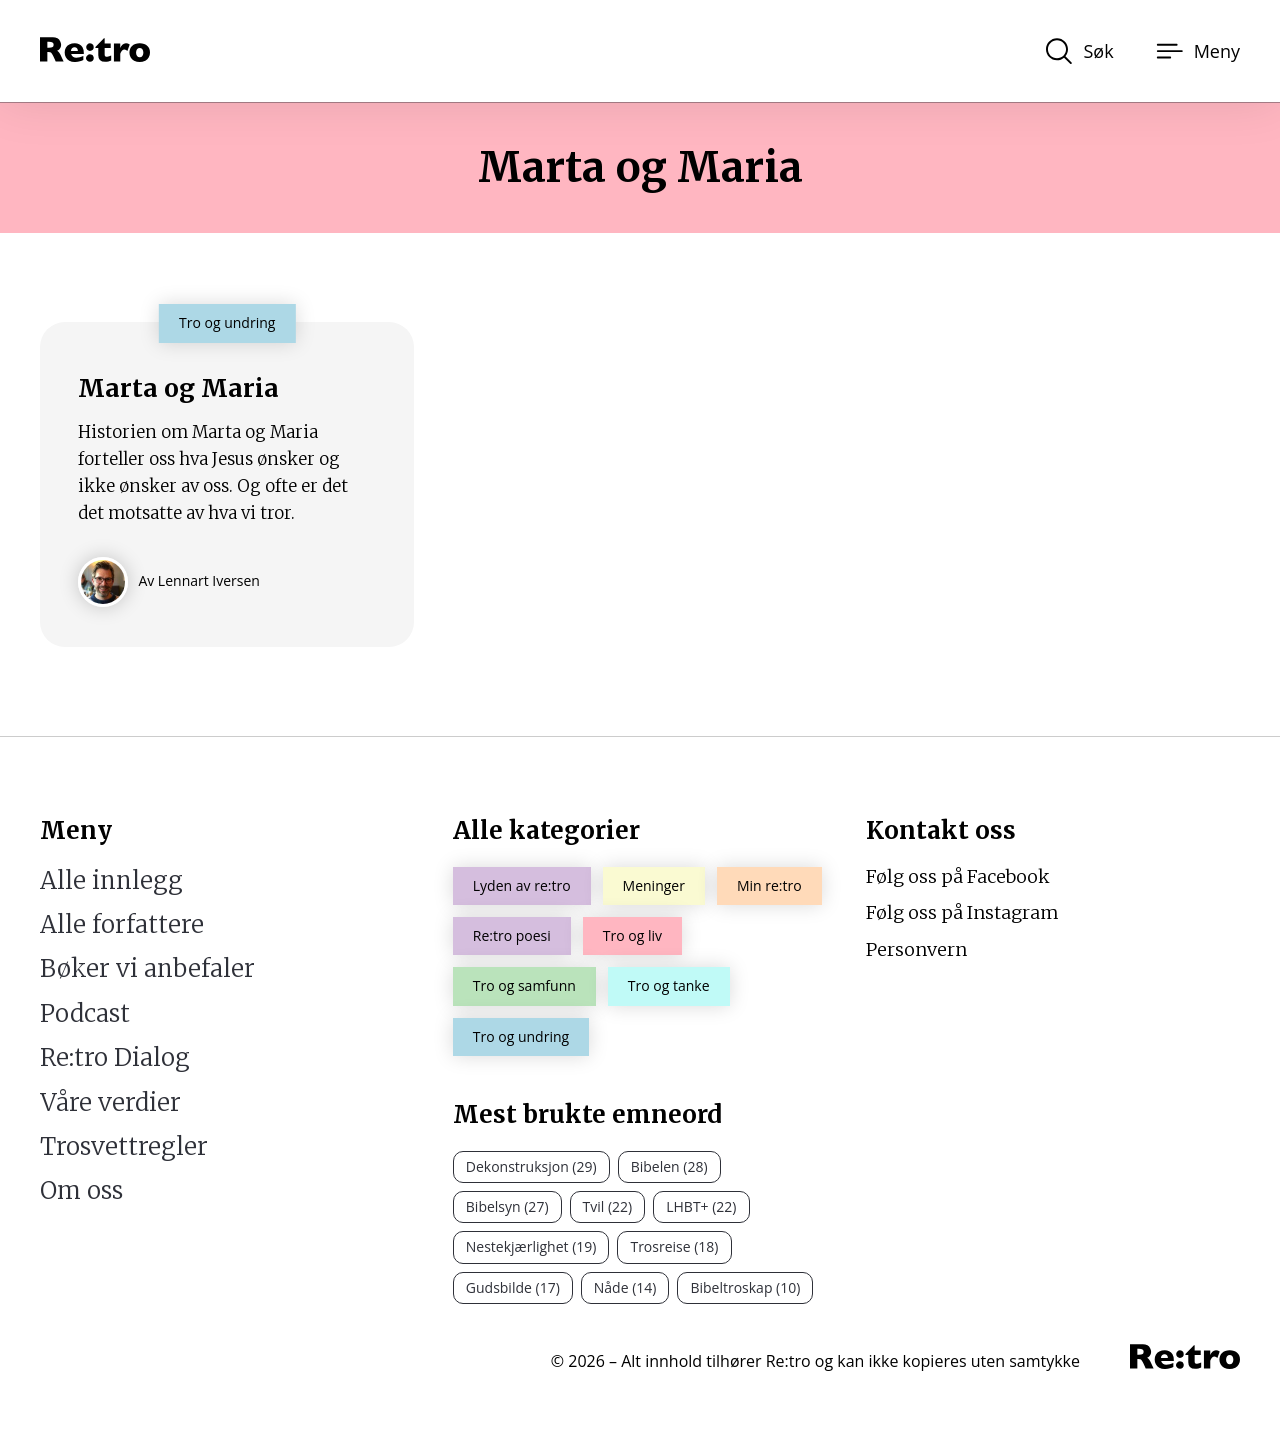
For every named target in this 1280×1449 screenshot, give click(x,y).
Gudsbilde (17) (513, 1287)
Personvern (916, 949)
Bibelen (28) (669, 1166)
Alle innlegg (111, 880)
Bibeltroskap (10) (745, 1287)
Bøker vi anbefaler (147, 968)
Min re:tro (769, 885)
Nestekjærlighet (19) (531, 1246)
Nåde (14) (625, 1287)
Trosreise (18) (674, 1246)
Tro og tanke (669, 985)
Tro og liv (632, 935)
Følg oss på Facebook (958, 876)
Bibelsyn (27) (507, 1206)
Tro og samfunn (524, 985)
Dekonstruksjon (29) (531, 1166)
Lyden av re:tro (522, 885)
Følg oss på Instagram (962, 912)
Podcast (85, 1013)
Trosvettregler (124, 1146)
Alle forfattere (122, 924)
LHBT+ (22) (701, 1206)
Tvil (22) (608, 1206)
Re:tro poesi (512, 935)
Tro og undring (521, 1036)
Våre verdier (110, 1102)
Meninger (654, 885)
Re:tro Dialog (115, 1057)
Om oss (81, 1190)
